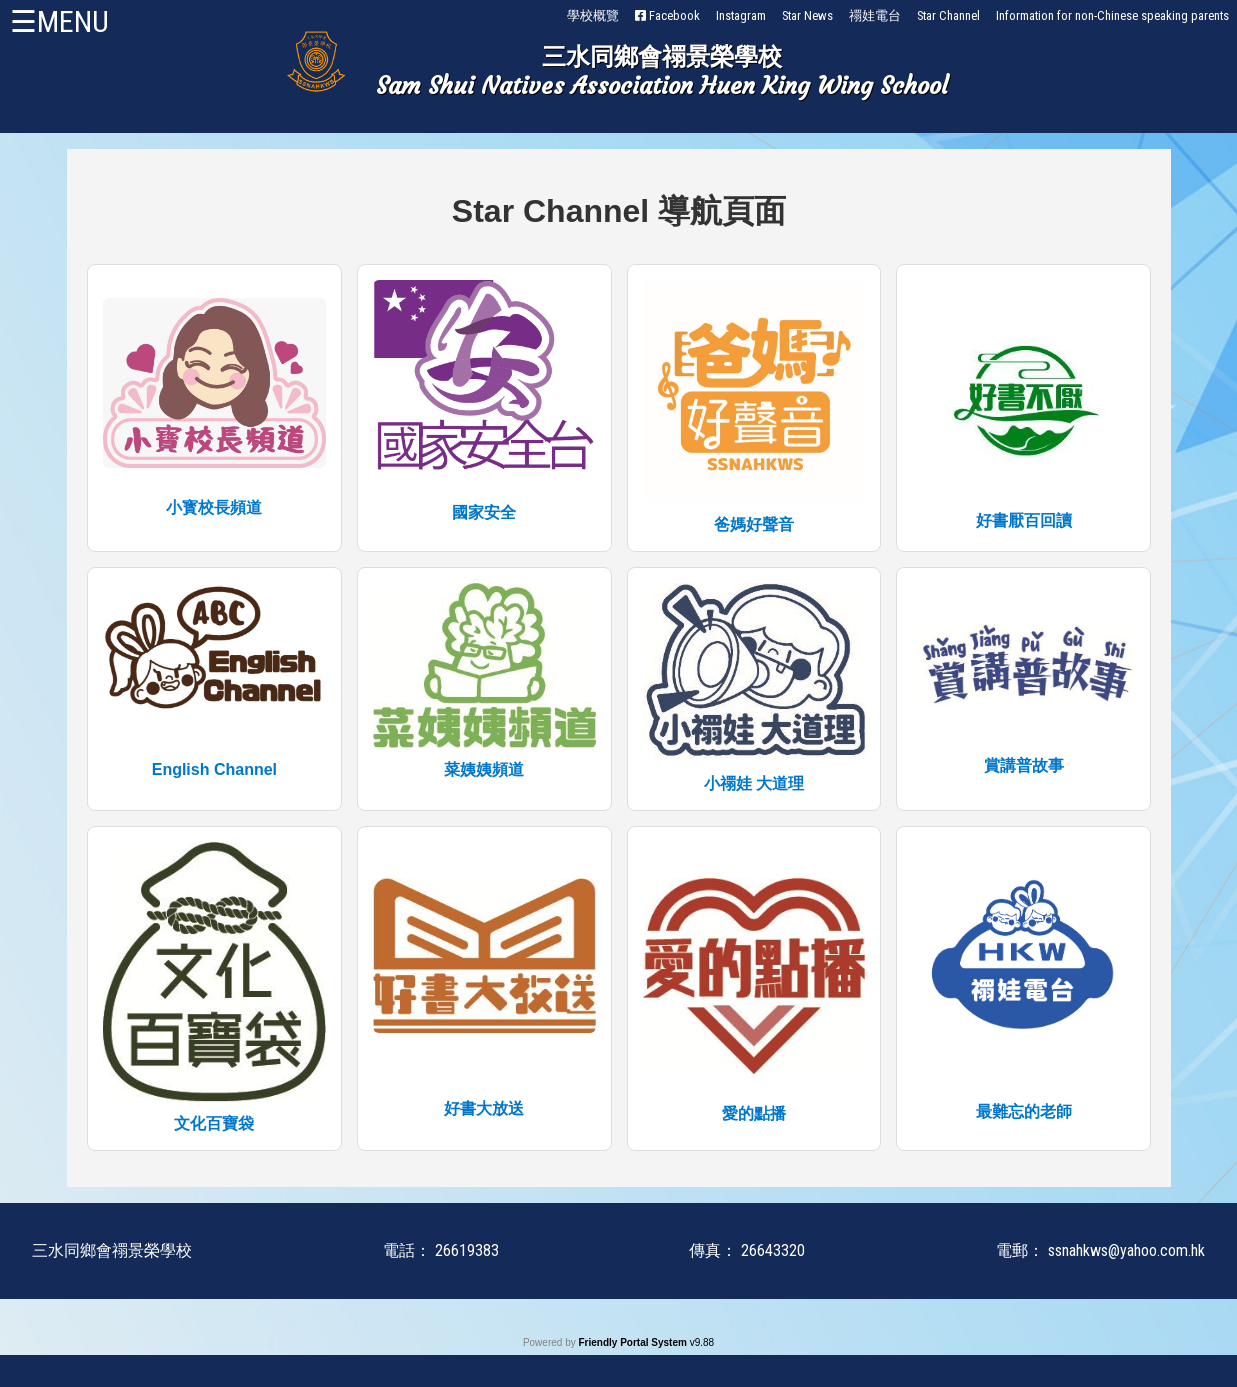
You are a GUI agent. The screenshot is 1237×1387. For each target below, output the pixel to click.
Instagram (741, 15)
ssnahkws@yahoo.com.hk (1126, 1250)
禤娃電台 (875, 15)
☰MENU (59, 21)
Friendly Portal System (633, 1342)
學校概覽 (593, 15)
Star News (807, 15)
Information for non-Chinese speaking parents (1112, 15)
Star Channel (948, 15)
